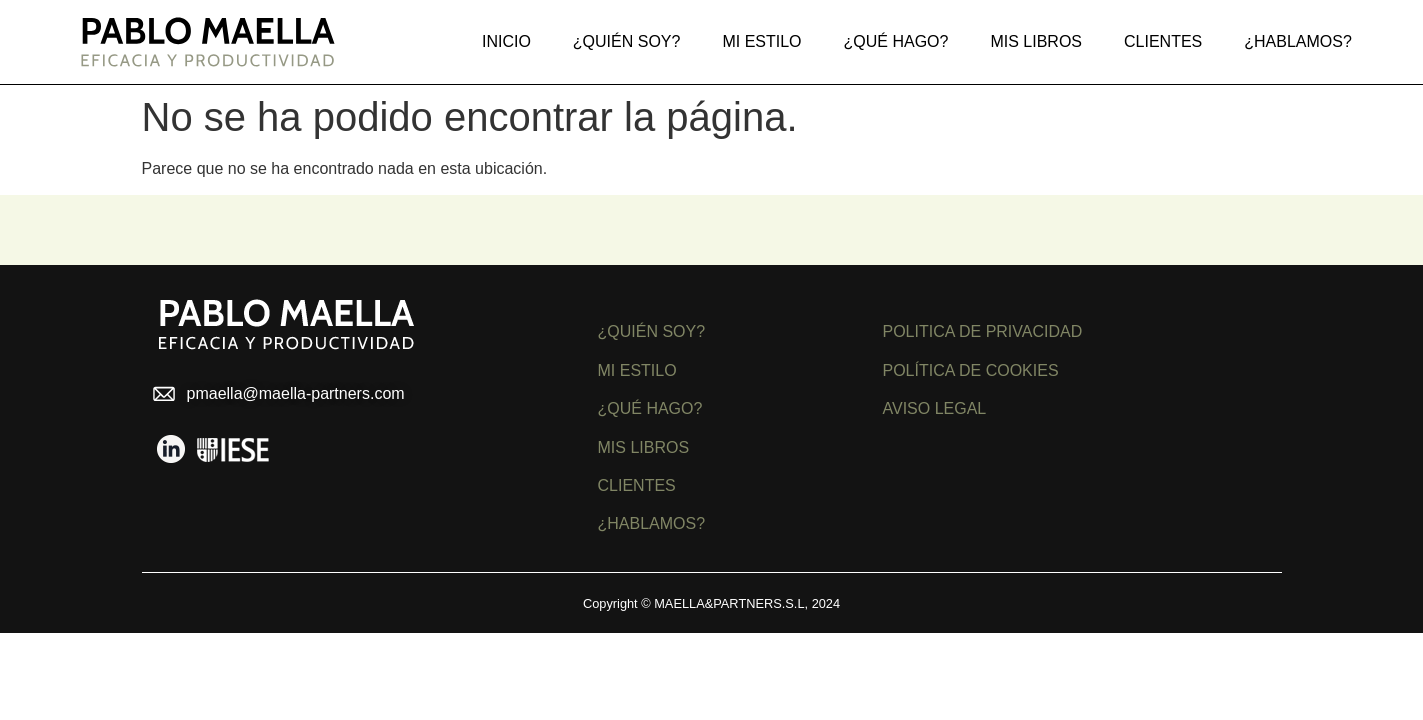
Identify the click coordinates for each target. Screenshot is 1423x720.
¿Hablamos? (1298, 41)
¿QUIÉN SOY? (652, 331)
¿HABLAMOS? (652, 523)
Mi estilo (761, 41)
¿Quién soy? (627, 41)
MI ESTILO (637, 370)
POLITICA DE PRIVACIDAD (983, 331)
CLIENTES (637, 485)
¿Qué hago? (896, 41)
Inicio (506, 41)
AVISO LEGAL (935, 408)
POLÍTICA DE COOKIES (971, 370)
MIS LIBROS (1036, 41)
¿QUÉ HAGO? (650, 408)
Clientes (1163, 41)
